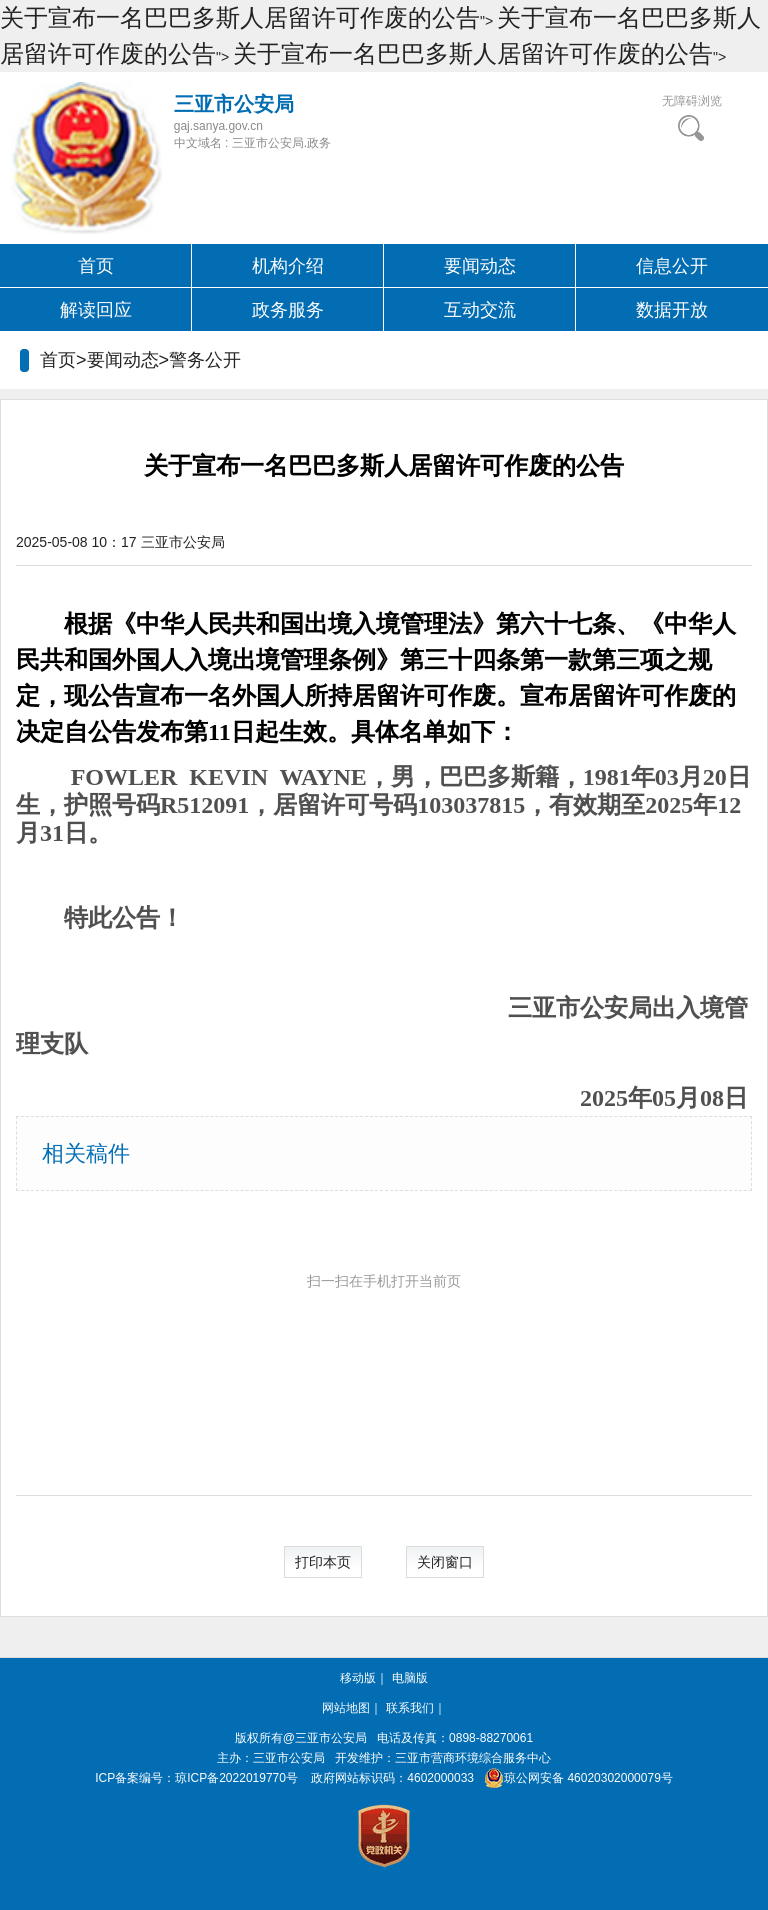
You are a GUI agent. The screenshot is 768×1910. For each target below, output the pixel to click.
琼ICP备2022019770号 (236, 1778)
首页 (96, 266)
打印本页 (323, 1562)
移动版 (358, 1678)
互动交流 (480, 310)
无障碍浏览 (692, 101)
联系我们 (410, 1708)
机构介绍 (288, 266)
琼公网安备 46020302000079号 (574, 1778)
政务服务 (288, 310)
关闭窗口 (445, 1562)
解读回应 (96, 310)
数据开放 (672, 310)
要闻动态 (480, 266)
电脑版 (410, 1678)
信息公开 (672, 266)
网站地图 (346, 1708)
